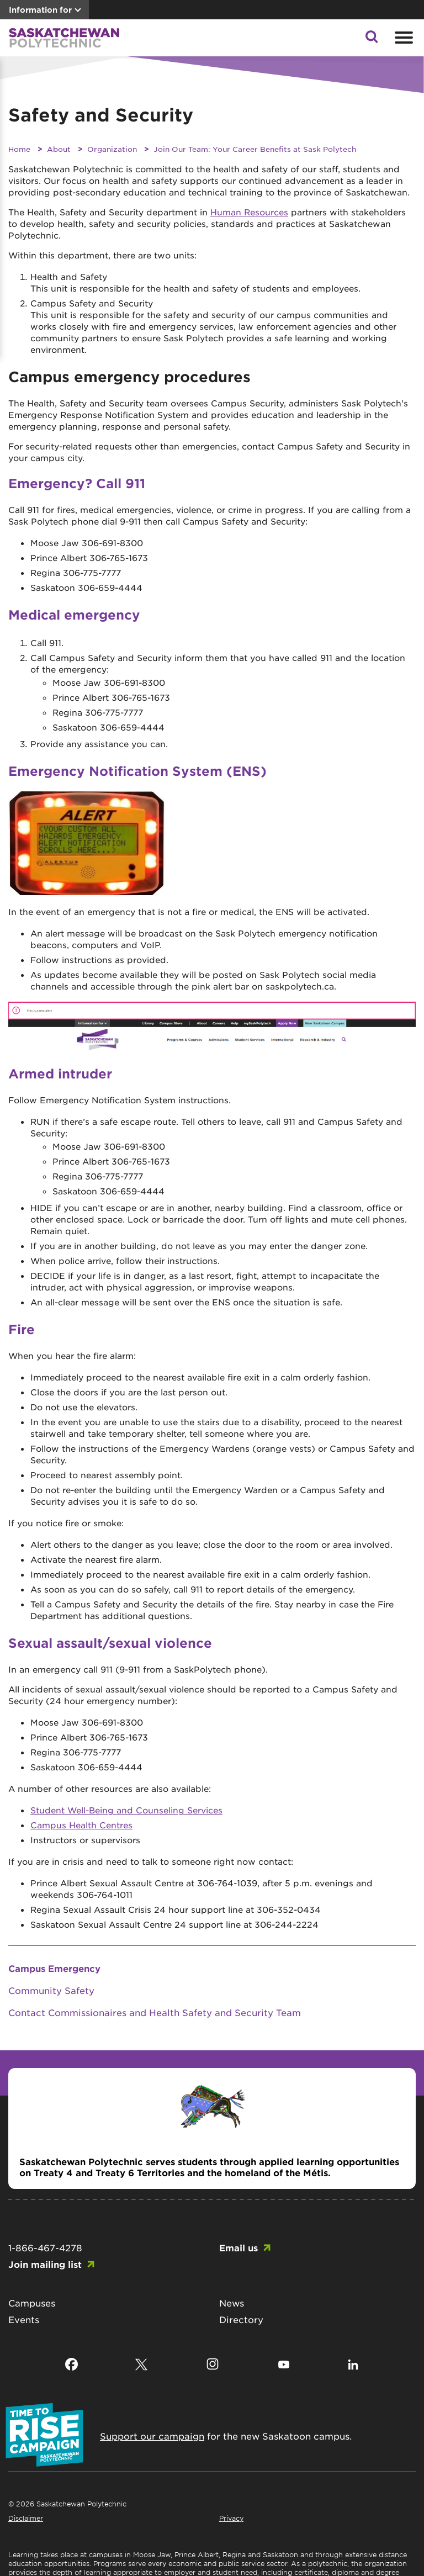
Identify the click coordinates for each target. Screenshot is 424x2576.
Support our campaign (152, 2435)
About (59, 149)
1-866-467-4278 (45, 2247)
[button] (371, 39)
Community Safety (51, 1990)
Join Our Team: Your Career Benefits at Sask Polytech (254, 149)
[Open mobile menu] (402, 37)
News (231, 2302)
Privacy (231, 2518)
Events (23, 2319)
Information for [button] (40, 9)
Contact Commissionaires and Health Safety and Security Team (154, 2012)
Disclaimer (25, 2518)
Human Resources (249, 212)
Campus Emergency (54, 1968)
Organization (112, 149)
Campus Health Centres (81, 1824)
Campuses (31, 2302)
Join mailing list (45, 2264)
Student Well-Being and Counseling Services (126, 1810)
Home (19, 149)
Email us (238, 2247)
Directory (241, 2319)
